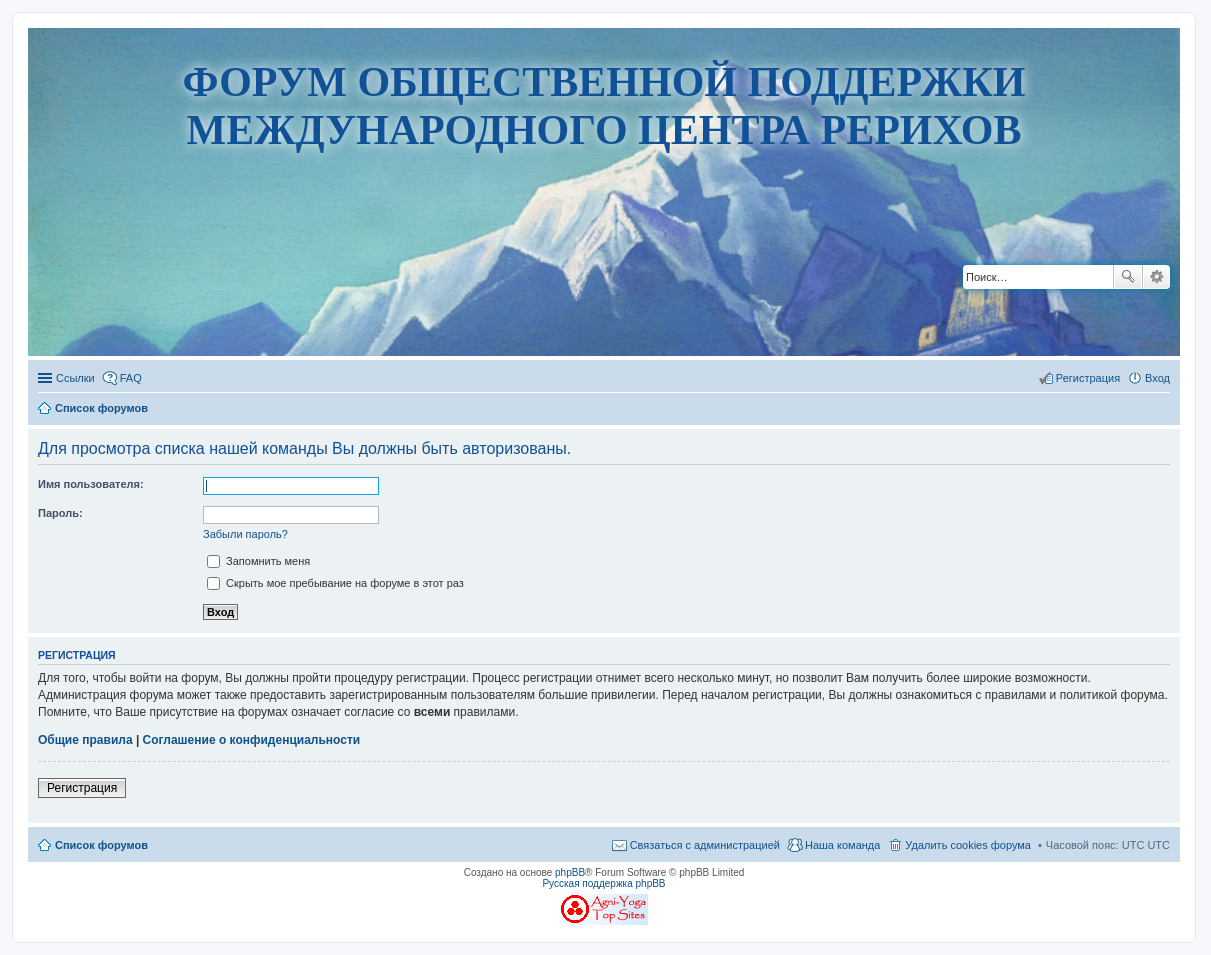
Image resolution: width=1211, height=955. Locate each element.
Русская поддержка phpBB (603, 883)
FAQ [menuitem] (131, 378)
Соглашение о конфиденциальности (252, 740)
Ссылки (75, 378)
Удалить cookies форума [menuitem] (968, 845)
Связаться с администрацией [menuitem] (705, 845)
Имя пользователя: (91, 484)
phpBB (570, 872)
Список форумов (101, 845)
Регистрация (82, 788)
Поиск (1128, 277)
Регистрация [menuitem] (1088, 378)
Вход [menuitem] (1157, 378)
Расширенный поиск (1156, 277)
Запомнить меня (258, 561)
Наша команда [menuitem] (842, 845)
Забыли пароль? (245, 534)
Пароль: (60, 513)
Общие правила (85, 740)
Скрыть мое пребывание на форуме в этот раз (335, 583)
